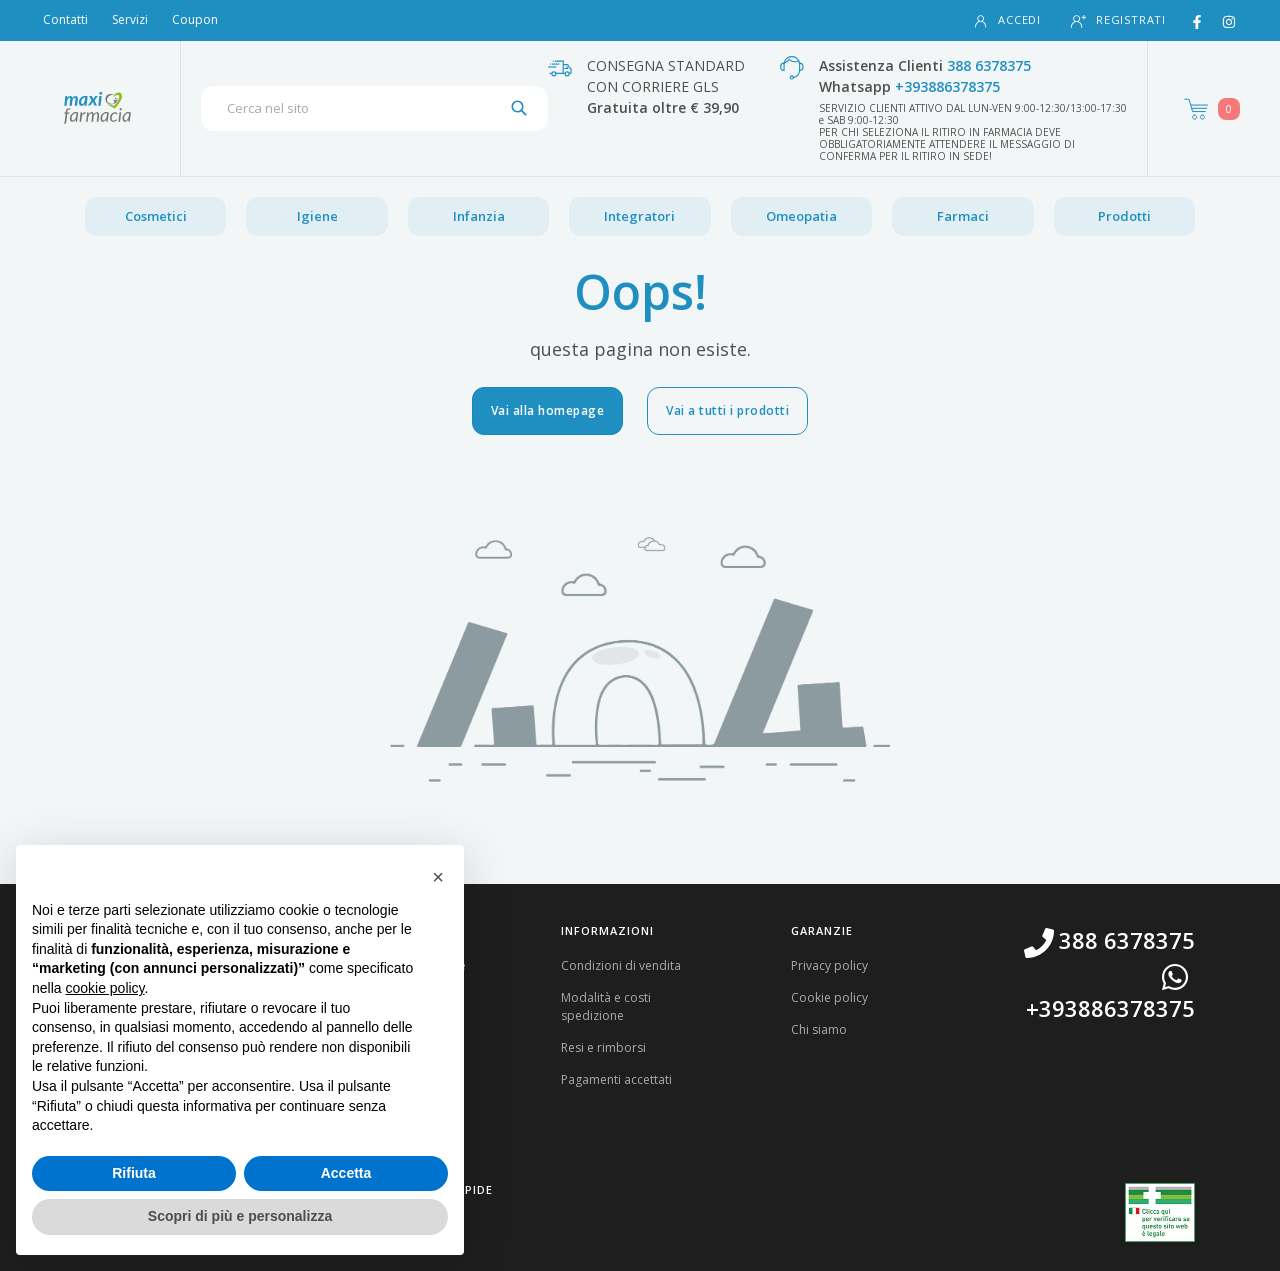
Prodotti (1124, 216)
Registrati (1118, 20)
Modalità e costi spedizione (606, 1006)
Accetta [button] (346, 1173)
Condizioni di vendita (621, 965)
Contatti (65, 19)
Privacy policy (829, 965)
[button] (438, 877)
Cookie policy (829, 997)
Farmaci (963, 216)
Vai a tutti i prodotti (727, 410)
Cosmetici (156, 216)
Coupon (195, 19)
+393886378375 (947, 86)
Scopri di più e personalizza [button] (240, 1216)
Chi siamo (819, 1029)
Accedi (1007, 20)
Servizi (130, 19)
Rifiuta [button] (134, 1173)
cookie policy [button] (104, 988)
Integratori (639, 216)
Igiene (317, 216)
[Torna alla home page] (97, 108)
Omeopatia (801, 216)
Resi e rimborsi (603, 1047)
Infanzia (479, 216)
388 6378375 (989, 65)
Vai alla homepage (548, 410)
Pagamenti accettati (616, 1079)
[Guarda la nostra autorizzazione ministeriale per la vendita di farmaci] (1160, 1212)
